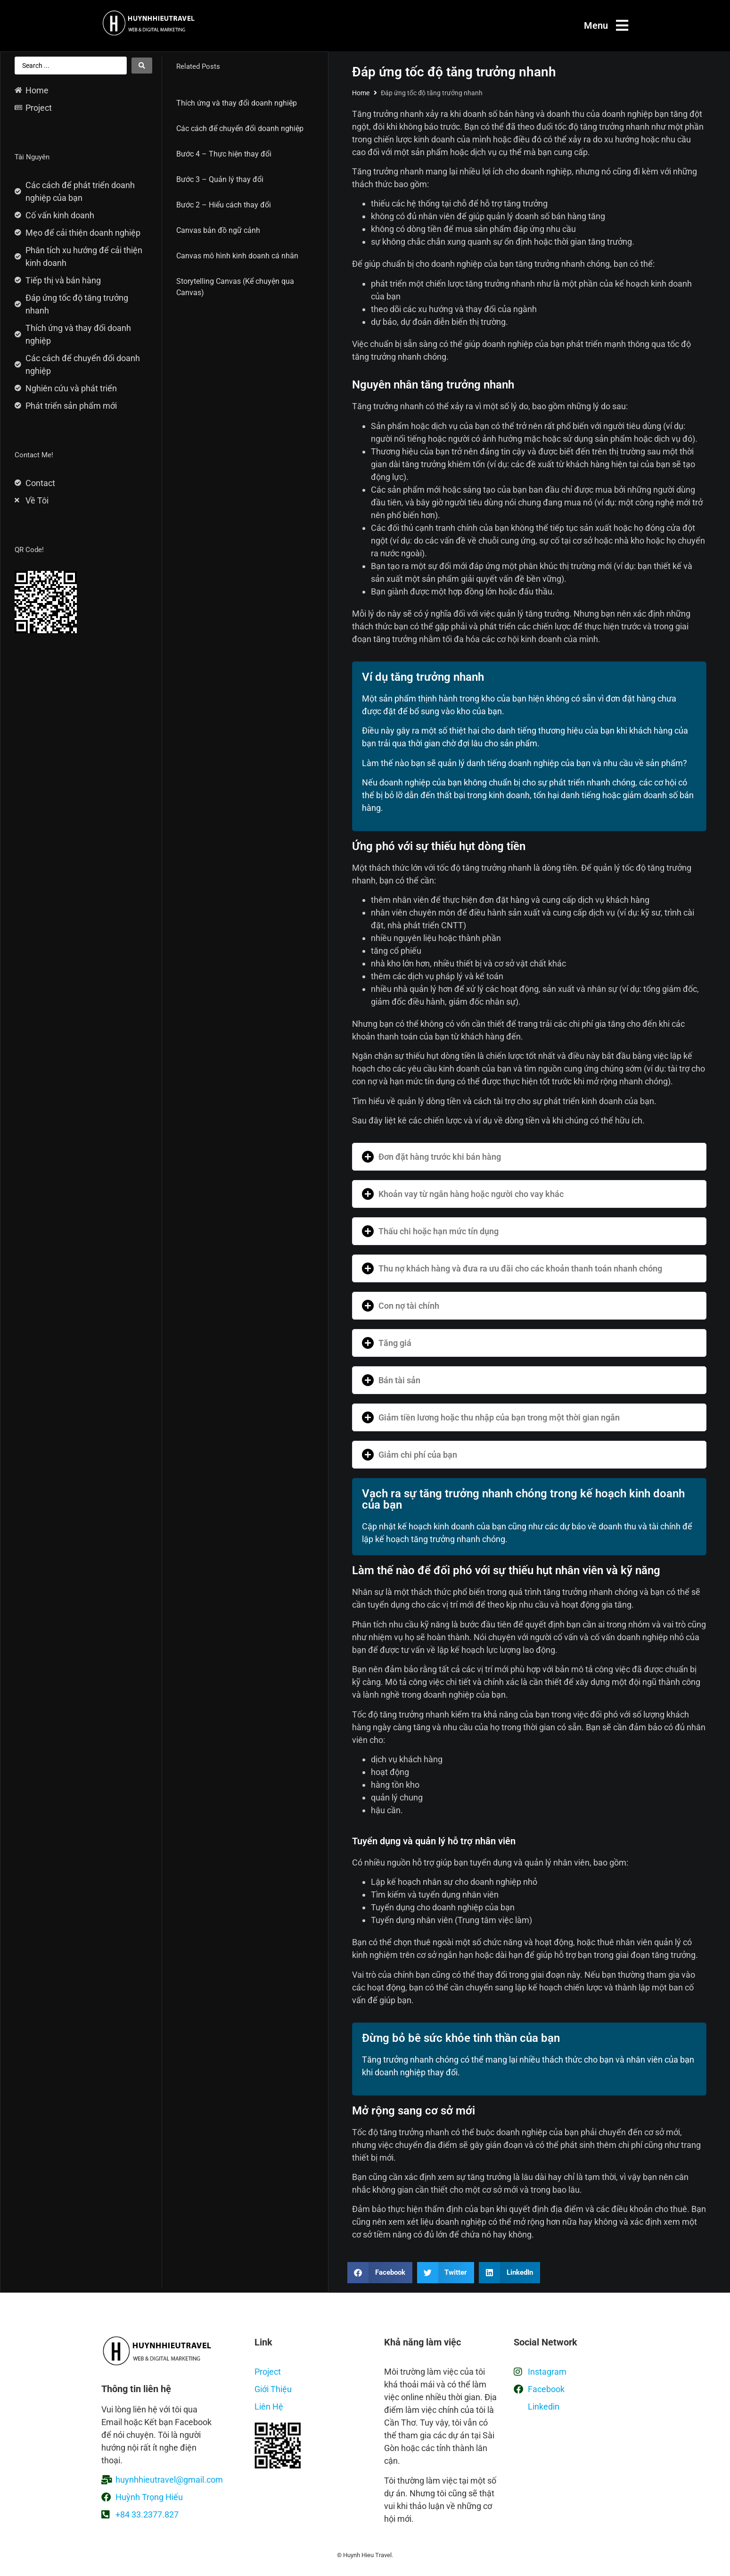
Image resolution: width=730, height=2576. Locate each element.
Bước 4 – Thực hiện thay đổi (223, 153)
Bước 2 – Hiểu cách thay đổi (223, 204)
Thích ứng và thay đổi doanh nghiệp (236, 103)
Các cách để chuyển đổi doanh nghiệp (239, 128)
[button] (529, 1156)
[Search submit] (141, 66)
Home (360, 93)
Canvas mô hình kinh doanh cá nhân (237, 255)
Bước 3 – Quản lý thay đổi (219, 179)
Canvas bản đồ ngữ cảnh (218, 230)
